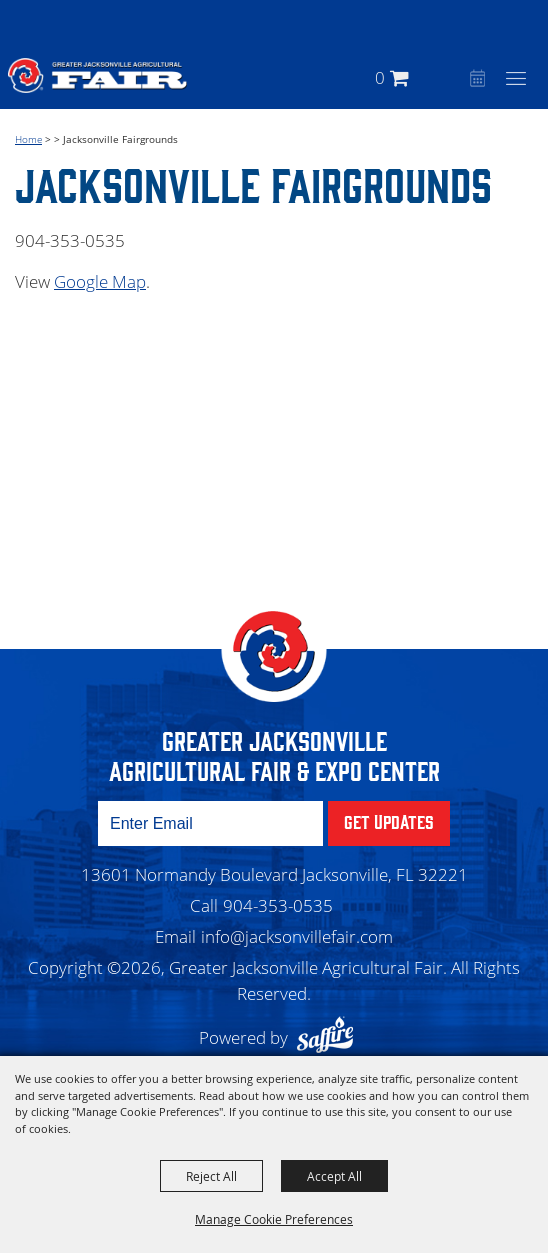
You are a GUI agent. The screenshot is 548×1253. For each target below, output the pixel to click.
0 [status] (380, 77)
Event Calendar (475, 80)
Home (28, 139)
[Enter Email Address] (210, 823)
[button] (449, 77)
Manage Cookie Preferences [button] (274, 1219)
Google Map (100, 281)
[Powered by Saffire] (330, 1037)
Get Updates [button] (389, 821)
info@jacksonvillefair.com (297, 936)
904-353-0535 (278, 905)
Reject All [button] (211, 1176)
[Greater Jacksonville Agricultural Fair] (97, 75)
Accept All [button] (334, 1176)
